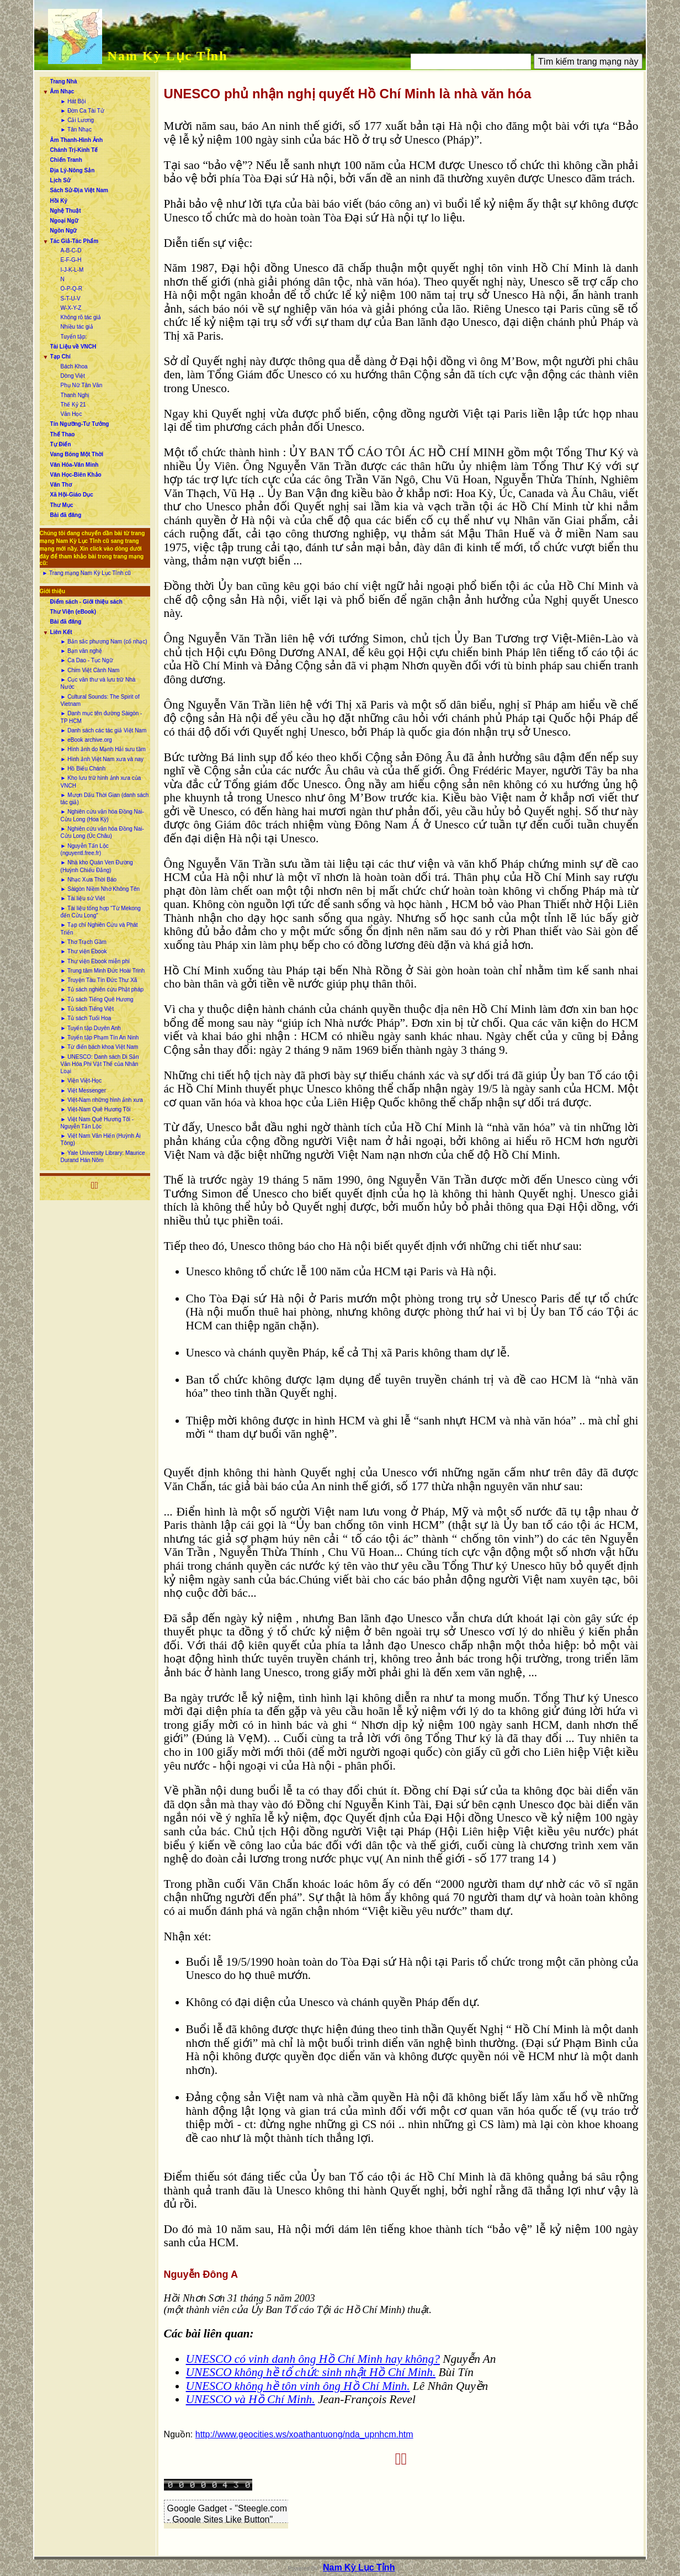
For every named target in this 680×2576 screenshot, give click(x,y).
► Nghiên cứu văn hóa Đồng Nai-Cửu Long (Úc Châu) (102, 832)
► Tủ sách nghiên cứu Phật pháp (102, 989)
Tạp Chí (60, 356)
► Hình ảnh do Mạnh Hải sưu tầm (103, 749)
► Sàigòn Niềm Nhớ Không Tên (100, 889)
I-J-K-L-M (72, 270)
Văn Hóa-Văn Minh (74, 465)
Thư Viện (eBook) (73, 612)
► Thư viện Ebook (84, 951)
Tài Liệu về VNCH (73, 347)
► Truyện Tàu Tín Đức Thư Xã (99, 980)
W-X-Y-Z (71, 308)
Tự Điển (60, 444)
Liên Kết (61, 632)
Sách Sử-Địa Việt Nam (79, 190)
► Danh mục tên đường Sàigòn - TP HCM (101, 717)
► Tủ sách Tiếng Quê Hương (97, 999)
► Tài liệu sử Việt (83, 898)
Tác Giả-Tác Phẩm (74, 241)
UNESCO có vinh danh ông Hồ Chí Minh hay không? (313, 2359)
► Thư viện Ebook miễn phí (95, 961)
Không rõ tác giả (81, 317)
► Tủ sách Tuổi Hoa (86, 1018)
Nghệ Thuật (65, 211)
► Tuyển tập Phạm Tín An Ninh (100, 1037)
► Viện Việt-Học (81, 1081)
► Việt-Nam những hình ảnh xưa (102, 1100)
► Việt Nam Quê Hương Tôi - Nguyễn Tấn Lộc (97, 1122)
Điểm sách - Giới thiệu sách (86, 602)
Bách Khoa (74, 366)
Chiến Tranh (66, 160)
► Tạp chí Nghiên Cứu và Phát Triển (99, 928)
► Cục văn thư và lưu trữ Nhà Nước (98, 683)
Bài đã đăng (66, 515)
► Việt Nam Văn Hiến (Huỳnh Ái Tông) (101, 1139)
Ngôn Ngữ (63, 231)
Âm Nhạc (62, 91)
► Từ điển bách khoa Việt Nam (100, 1047)
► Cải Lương (77, 120)
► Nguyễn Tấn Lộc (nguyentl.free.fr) (85, 849)
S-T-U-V (71, 298)
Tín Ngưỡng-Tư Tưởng (79, 424)
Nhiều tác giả (77, 327)
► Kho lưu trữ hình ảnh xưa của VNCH (101, 781)
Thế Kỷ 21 (73, 405)
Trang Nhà (63, 81)
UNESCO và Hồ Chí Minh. (250, 2399)
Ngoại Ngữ (64, 221)
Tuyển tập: (74, 337)
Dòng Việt (73, 376)
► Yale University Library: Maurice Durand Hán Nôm (103, 1156)
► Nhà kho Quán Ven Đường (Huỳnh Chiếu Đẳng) (97, 866)
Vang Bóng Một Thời (76, 454)
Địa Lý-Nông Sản (72, 170)
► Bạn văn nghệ (81, 651)
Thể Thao (62, 434)
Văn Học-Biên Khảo (76, 475)
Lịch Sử (60, 180)
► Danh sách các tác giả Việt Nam (104, 730)
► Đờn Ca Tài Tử (82, 111)
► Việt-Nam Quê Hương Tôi (96, 1109)
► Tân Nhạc (76, 129)
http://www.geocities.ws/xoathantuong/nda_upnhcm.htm (304, 2434)
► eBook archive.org (86, 740)
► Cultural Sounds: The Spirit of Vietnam (100, 700)
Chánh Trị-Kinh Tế (74, 150)
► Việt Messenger (83, 1091)
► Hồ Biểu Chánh (83, 769)
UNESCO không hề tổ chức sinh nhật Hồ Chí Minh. (311, 2372)
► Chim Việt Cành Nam (90, 670)
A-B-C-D (71, 250)
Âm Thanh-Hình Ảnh (76, 140)
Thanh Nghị (75, 395)
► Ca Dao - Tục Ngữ (87, 660)
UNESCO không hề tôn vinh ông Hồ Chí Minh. (298, 2386)
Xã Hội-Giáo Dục (71, 495)
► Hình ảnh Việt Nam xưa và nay (102, 759)
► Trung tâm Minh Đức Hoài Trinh (103, 971)
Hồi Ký (59, 201)
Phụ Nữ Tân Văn (82, 385)
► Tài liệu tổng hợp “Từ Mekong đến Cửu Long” (101, 912)
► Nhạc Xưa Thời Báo (89, 880)
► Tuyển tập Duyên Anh (91, 1028)
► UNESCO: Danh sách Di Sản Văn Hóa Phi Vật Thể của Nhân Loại (100, 1064)
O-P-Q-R (71, 289)
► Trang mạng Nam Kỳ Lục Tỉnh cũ (86, 573)
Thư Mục (61, 505)
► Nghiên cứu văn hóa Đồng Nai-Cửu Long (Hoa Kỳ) (102, 815)
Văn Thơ (61, 485)
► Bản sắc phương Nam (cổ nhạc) (104, 641)
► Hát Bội (73, 101)
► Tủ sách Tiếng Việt (87, 1009)
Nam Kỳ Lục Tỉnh (168, 56)
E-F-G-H (71, 260)
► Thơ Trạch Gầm (84, 942)
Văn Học (71, 414)
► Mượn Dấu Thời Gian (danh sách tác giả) (105, 798)
